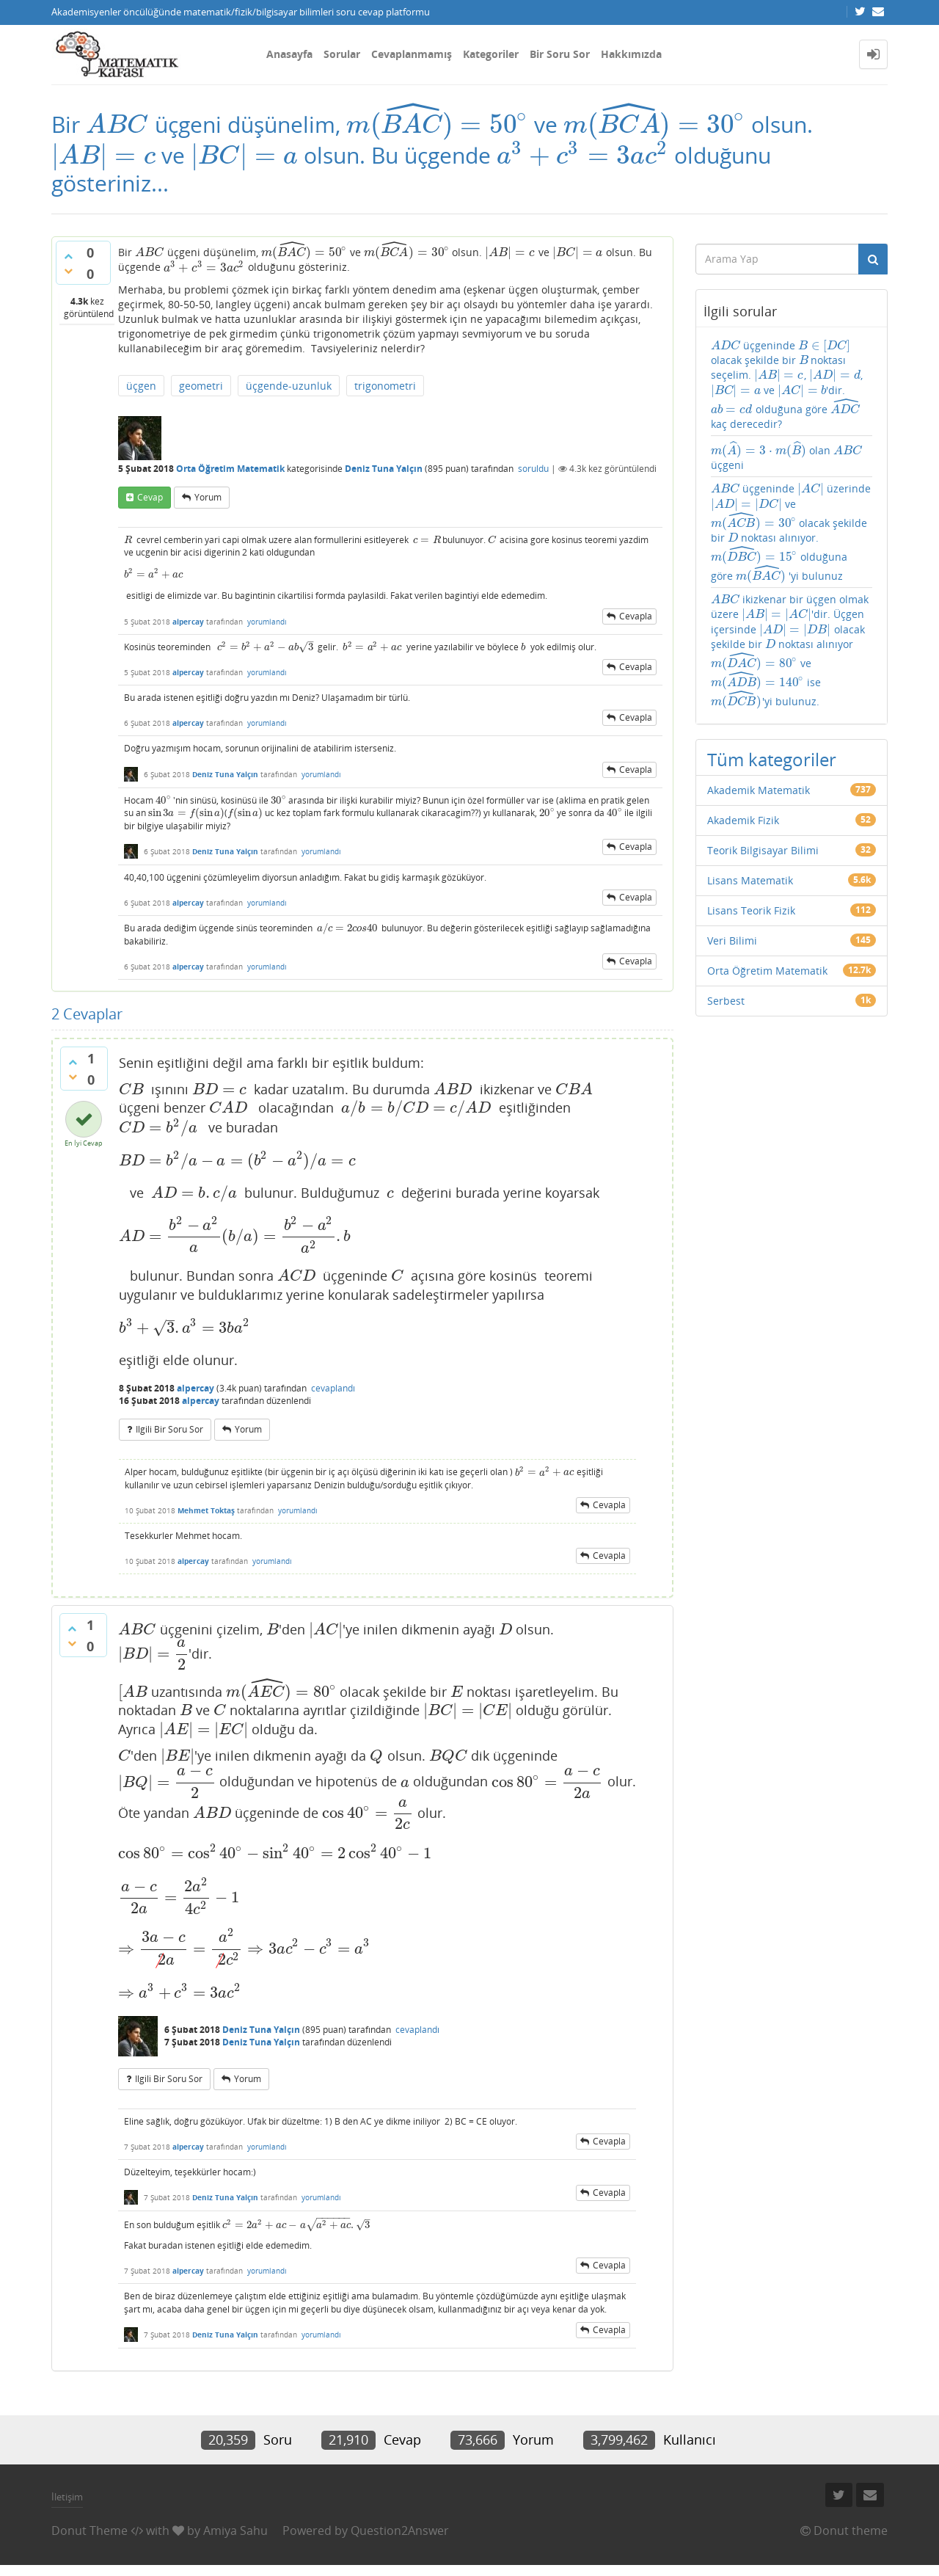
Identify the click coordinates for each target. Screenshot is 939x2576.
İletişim (67, 2496)
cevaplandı (333, 1388)
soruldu (533, 468)
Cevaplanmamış (411, 54)
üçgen (141, 386)
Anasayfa (289, 54)
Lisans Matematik (750, 880)
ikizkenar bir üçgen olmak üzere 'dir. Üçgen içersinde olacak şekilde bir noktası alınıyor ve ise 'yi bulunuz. (790, 650)
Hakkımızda (631, 54)
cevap (150, 497)
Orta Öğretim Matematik (230, 468)
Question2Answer (400, 2530)
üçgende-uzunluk (289, 386)
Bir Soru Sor (560, 54)
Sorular (342, 54)
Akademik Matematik (758, 790)
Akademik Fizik (743, 820)
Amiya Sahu (235, 2530)
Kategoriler (491, 54)
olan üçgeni (787, 456)
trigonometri (385, 386)
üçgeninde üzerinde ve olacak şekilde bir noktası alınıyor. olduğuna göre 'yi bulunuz (791, 532)
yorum (208, 497)
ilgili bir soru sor (169, 1429)
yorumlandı (267, 621)
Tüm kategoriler (771, 759)
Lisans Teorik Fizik (751, 910)
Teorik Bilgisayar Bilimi (763, 850)
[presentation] (117, 124)
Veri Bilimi (732, 940)
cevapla (635, 616)
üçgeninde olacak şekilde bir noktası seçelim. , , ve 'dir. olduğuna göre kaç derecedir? (787, 384)
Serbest (726, 1001)
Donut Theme (89, 2530)
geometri (201, 386)
